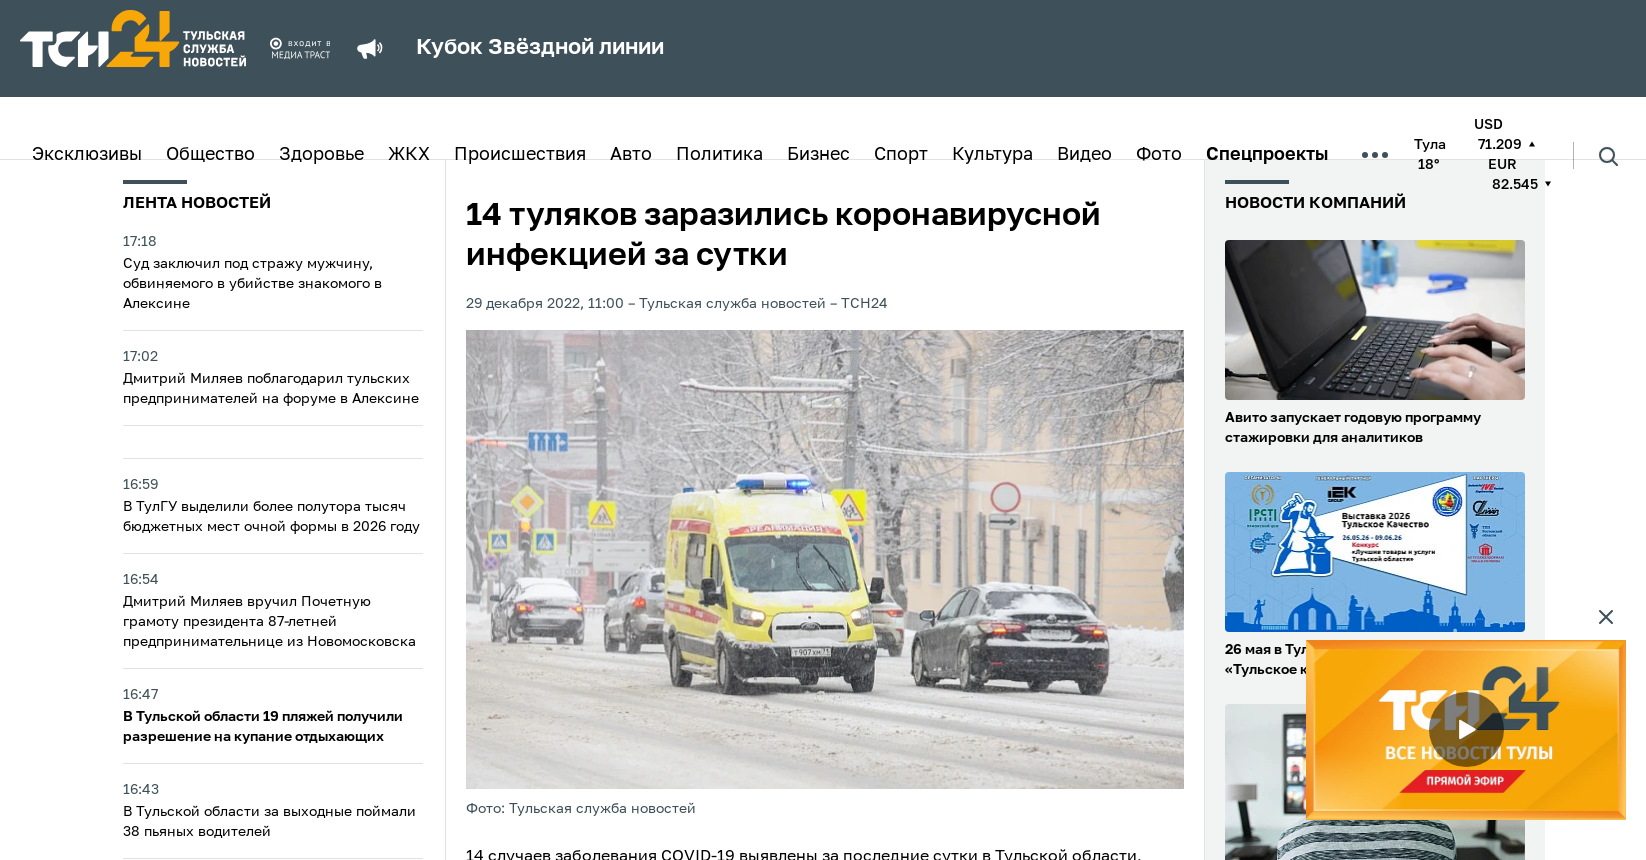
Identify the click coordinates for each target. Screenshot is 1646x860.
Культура (992, 155)
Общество (210, 155)
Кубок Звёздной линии (540, 48)
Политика (719, 155)
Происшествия (520, 155)
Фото (1159, 155)
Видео (1084, 155)
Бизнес (818, 155)
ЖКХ (409, 155)
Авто (631, 155)
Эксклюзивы (87, 155)
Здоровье (321, 155)
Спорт (901, 155)
